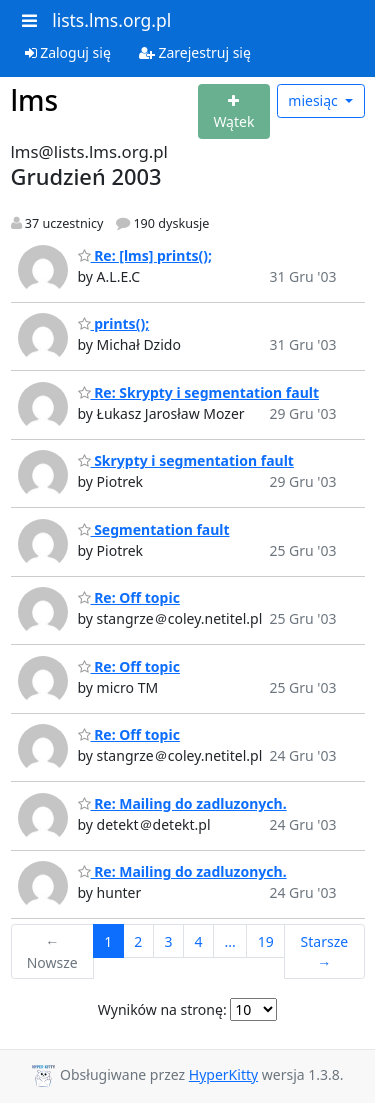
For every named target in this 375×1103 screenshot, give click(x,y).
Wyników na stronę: (162, 1009)
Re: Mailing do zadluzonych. (182, 803)
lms (35, 100)
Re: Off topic (129, 597)
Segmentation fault (154, 529)
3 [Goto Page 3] (168, 941)
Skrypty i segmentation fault (186, 460)
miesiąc (314, 100)
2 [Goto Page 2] (138, 941)
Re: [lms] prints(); (145, 255)
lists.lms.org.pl (111, 20)
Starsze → (325, 952)
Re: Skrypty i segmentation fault (199, 392)
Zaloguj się (68, 52)
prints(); (114, 323)
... (229, 941)
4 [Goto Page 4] (198, 941)
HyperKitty (223, 1074)
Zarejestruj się (195, 52)
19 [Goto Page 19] (266, 941)
